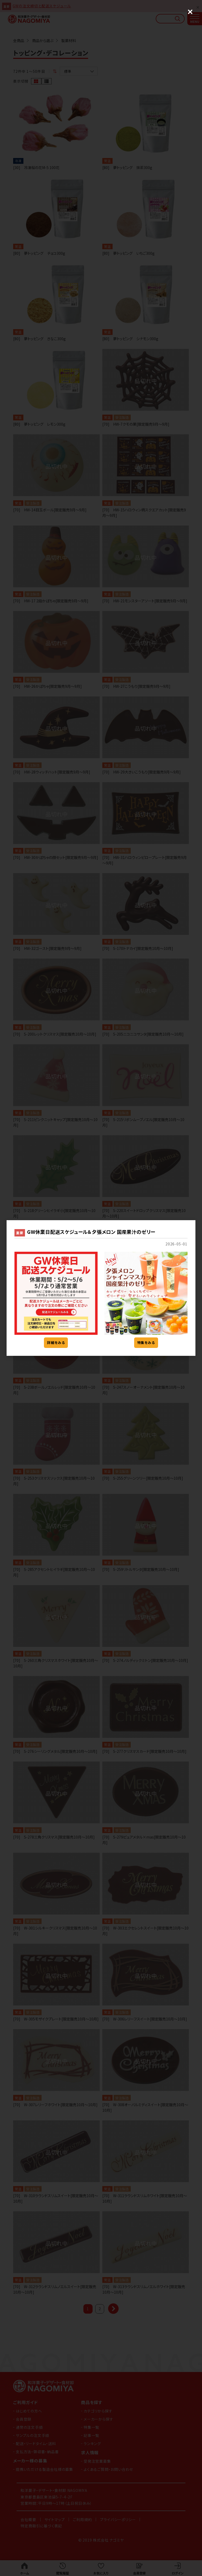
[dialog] (101, 1288)
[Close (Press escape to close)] (190, 11)
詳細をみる (56, 1342)
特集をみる (146, 1342)
